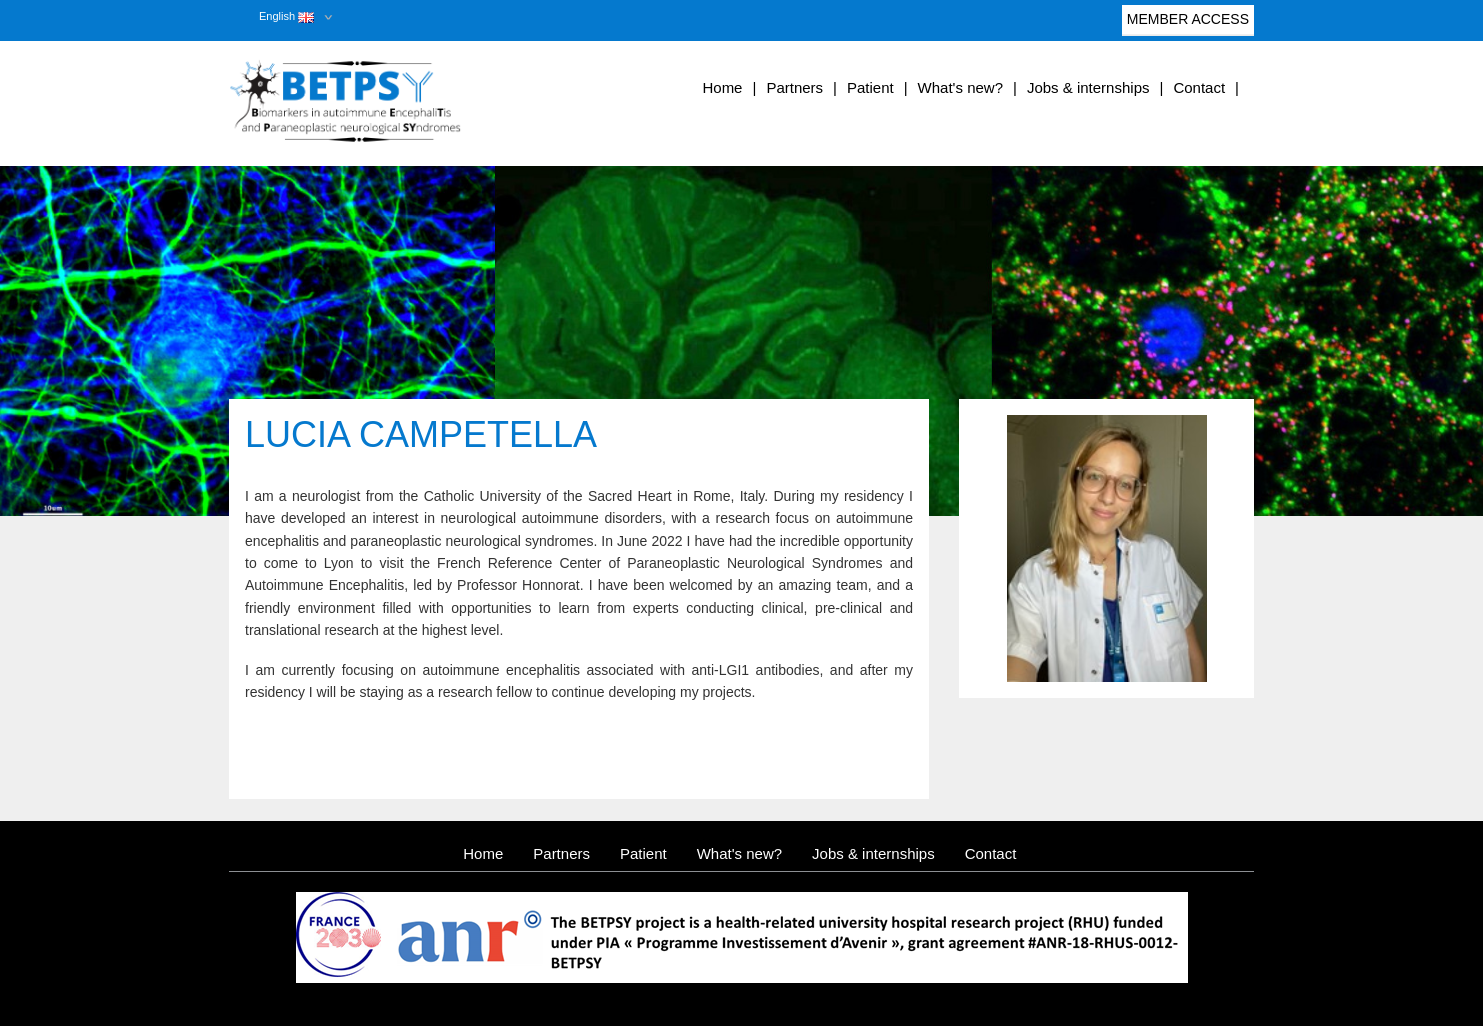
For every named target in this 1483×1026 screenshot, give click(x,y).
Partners (794, 87)
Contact (1199, 87)
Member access (1188, 23)
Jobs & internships (1088, 87)
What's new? (960, 87)
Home (722, 87)
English (286, 16)
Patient (870, 87)
